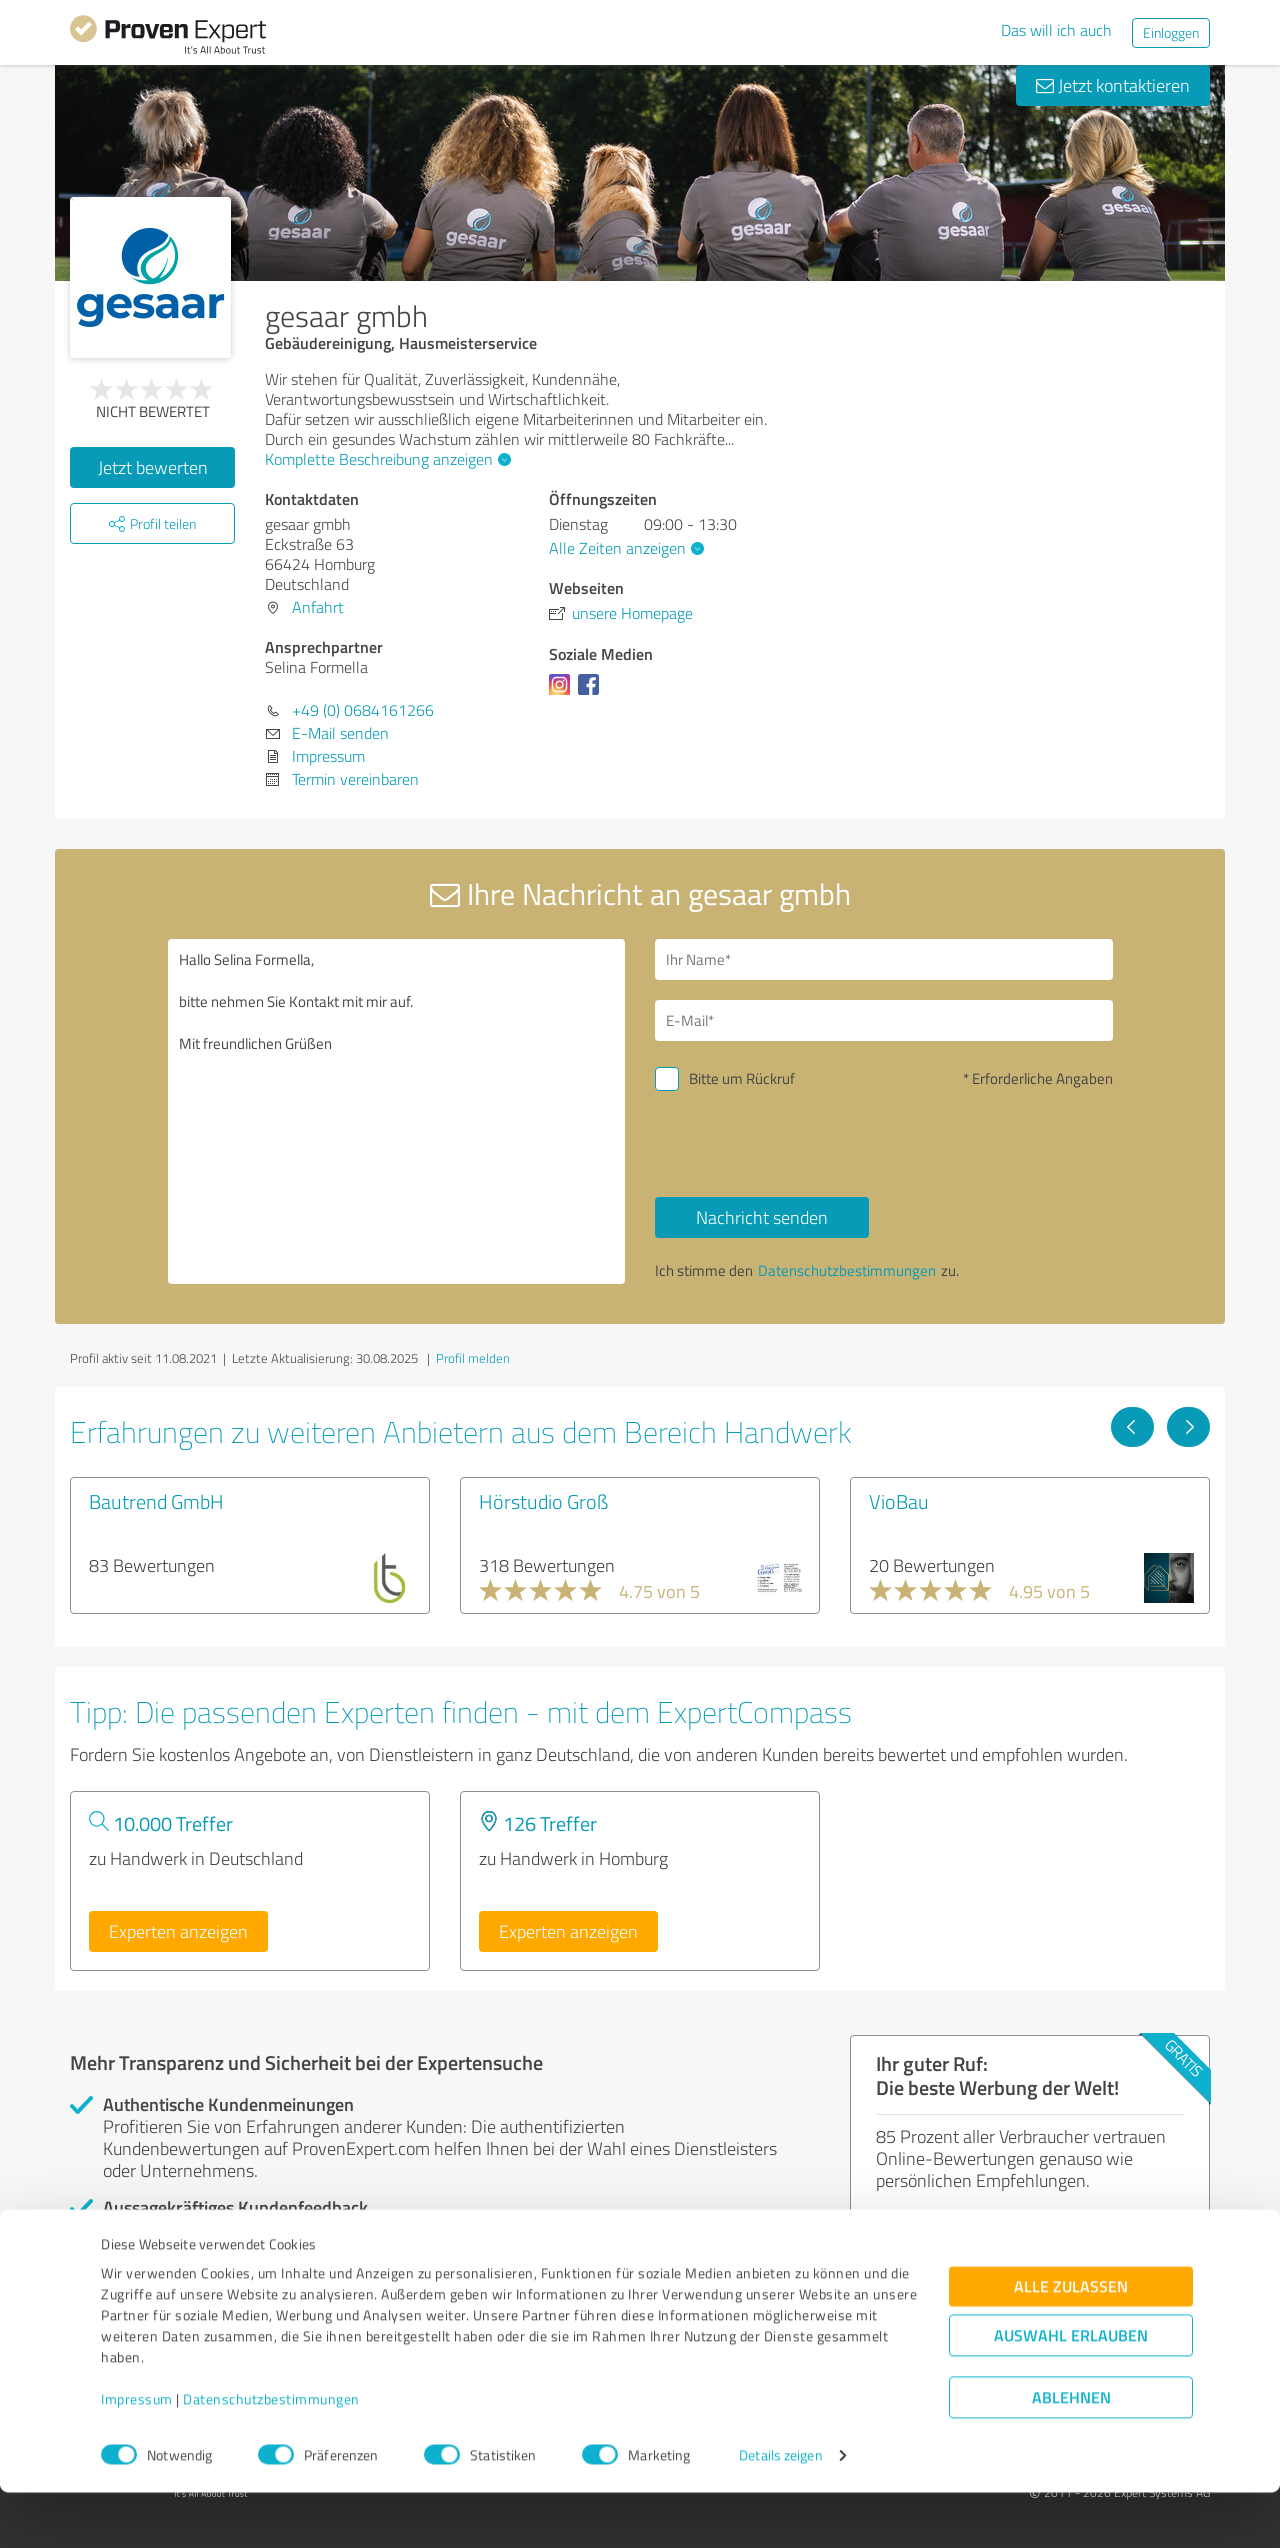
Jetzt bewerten (153, 467)
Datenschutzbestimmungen (271, 2454)
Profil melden (473, 1358)
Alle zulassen (1071, 2341)
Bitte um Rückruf (742, 1078)
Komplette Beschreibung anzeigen (385, 459)
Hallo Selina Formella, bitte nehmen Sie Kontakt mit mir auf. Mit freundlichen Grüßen (397, 1111)
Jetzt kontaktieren (1113, 85)
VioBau (899, 1501)
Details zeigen (780, 2510)
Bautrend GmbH (156, 1501)
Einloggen (1171, 32)
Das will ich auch (1056, 30)
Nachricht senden (762, 1217)
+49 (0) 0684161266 (363, 710)
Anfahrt (318, 607)
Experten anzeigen (178, 1931)
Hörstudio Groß (543, 1501)
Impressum (137, 2454)
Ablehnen (1071, 2452)
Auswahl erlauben (1071, 2390)
